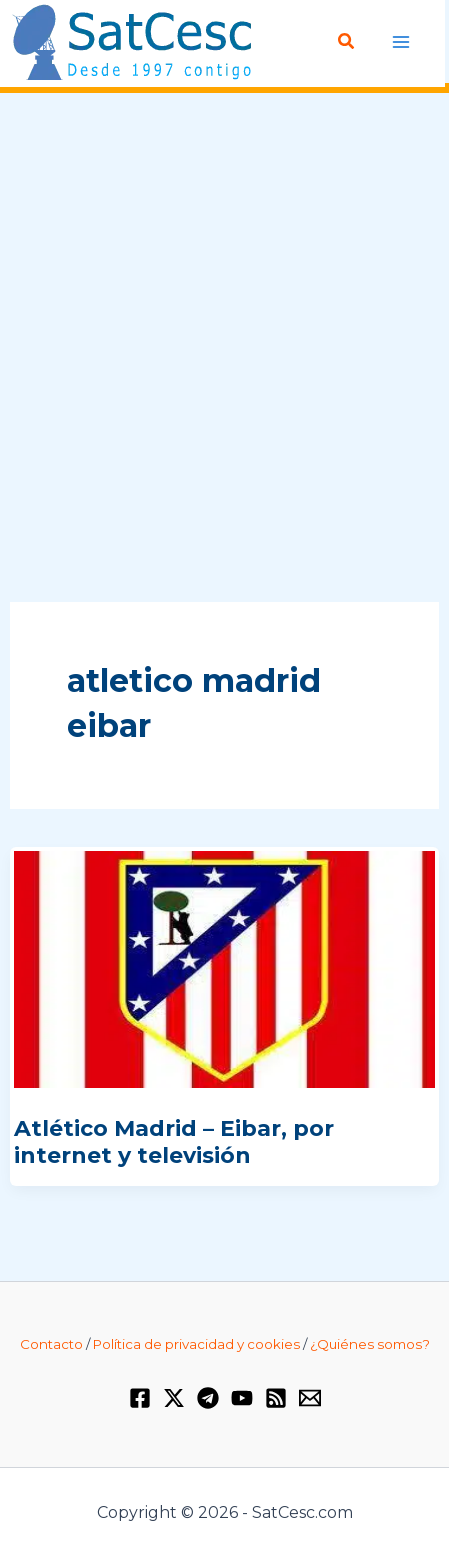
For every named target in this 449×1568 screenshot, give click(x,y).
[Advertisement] (224, 348)
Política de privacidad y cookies (196, 1344)
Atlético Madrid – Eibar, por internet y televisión (174, 1141)
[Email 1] (310, 1398)
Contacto (51, 1344)
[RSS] (276, 1398)
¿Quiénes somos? (370, 1344)
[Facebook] (140, 1398)
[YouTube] (242, 1398)
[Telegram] (208, 1398)
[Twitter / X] (174, 1398)
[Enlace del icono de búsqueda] (347, 42)
